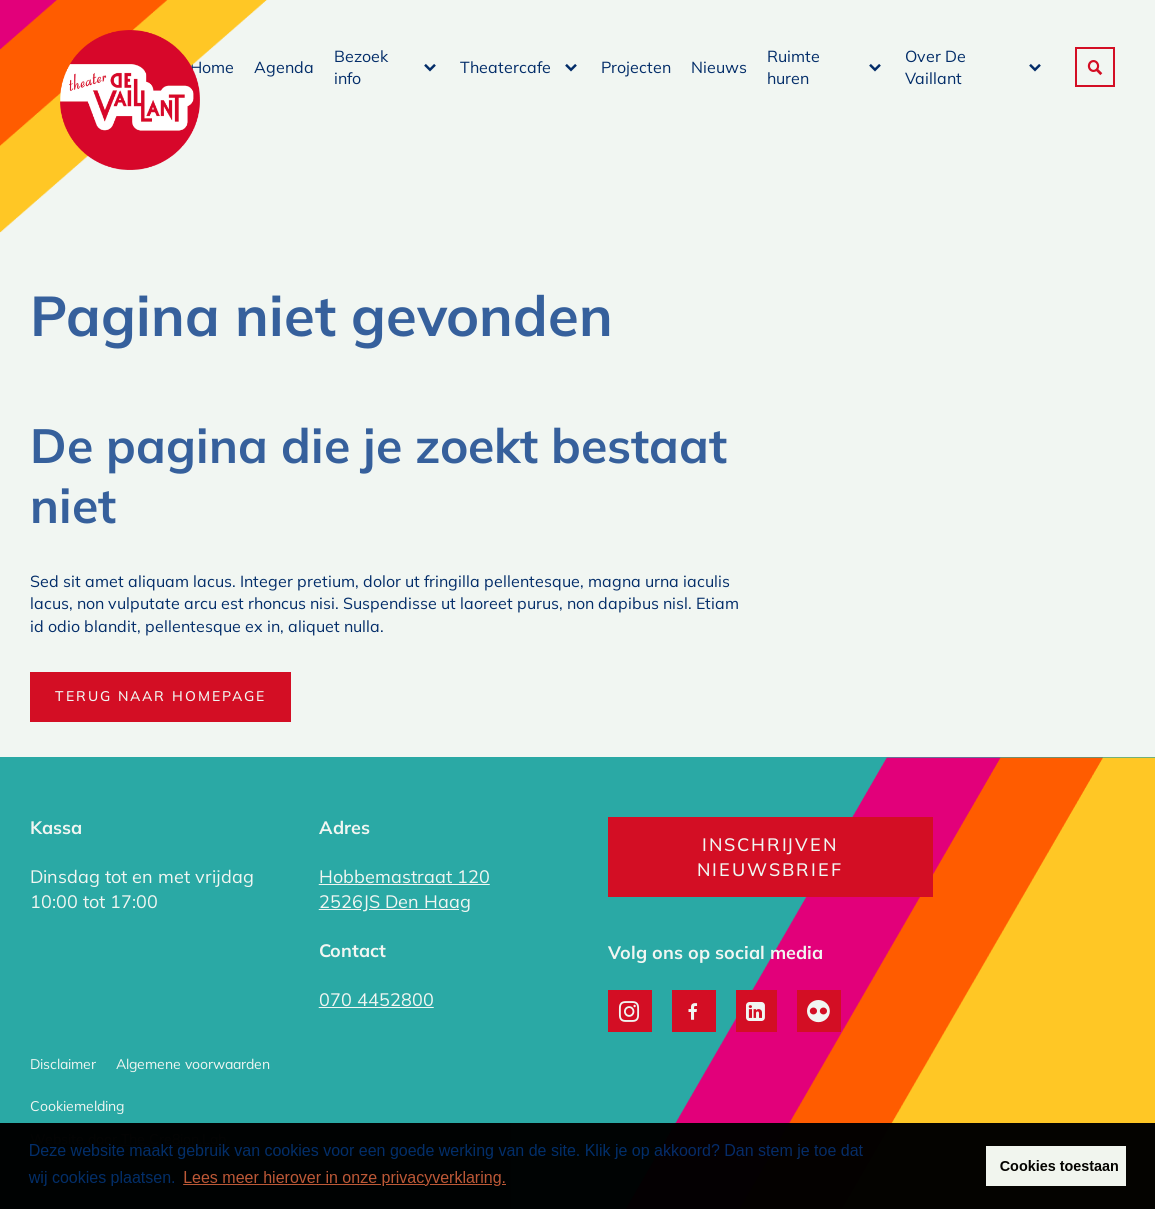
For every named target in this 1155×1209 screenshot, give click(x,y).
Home (212, 67)
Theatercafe (505, 67)
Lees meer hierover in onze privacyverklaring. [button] (344, 1177)
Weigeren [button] (930, 1166)
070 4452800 (376, 999)
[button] (1095, 67)
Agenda (284, 67)
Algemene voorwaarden (193, 1064)
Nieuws (719, 67)
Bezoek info (361, 67)
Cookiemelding (77, 1106)
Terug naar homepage (160, 696)
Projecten (636, 67)
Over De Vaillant (935, 67)
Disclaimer (63, 1064)
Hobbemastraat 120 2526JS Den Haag (404, 889)
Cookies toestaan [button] (1059, 1166)
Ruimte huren (793, 67)
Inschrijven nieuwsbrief (770, 857)
